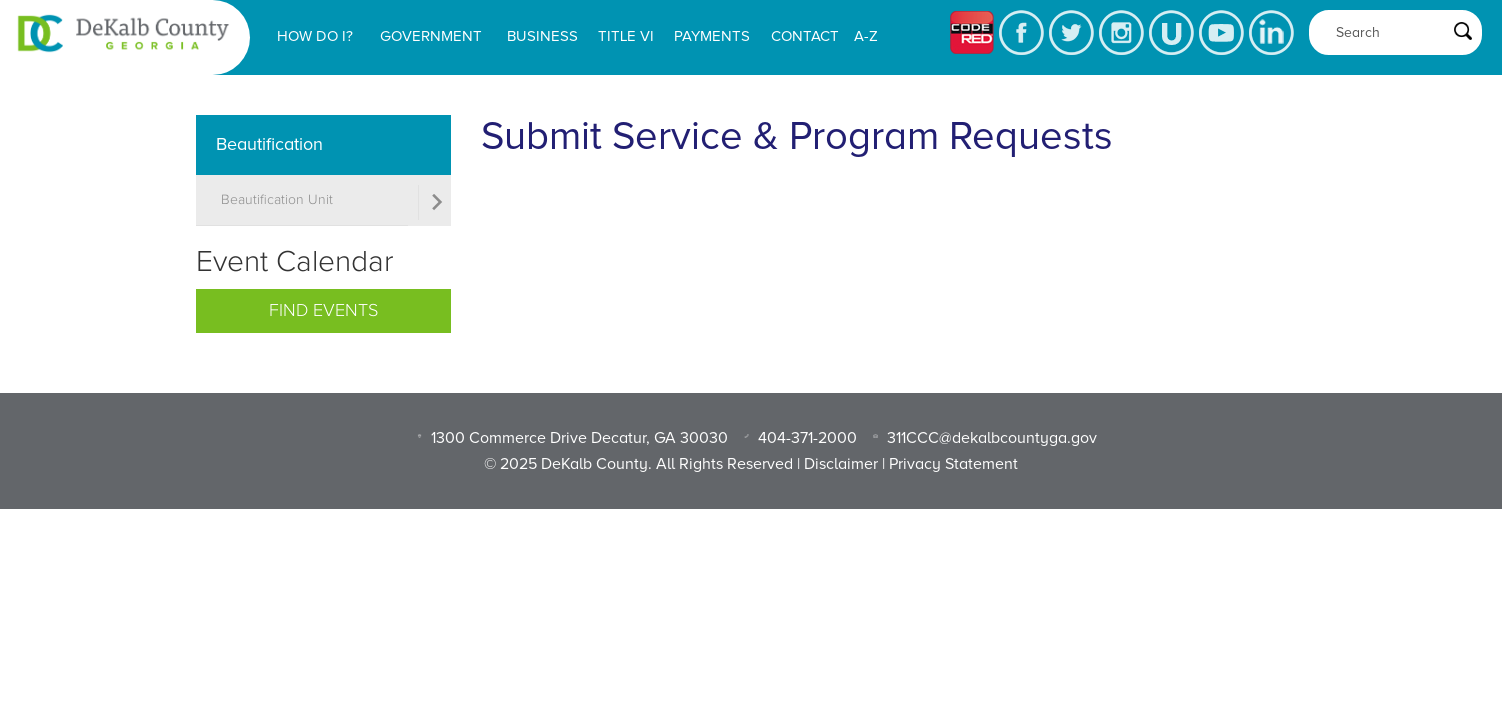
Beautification (269, 144)
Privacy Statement (953, 464)
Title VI (626, 36)
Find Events (323, 311)
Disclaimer (841, 464)
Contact (805, 36)
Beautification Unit (277, 200)
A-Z (866, 36)
